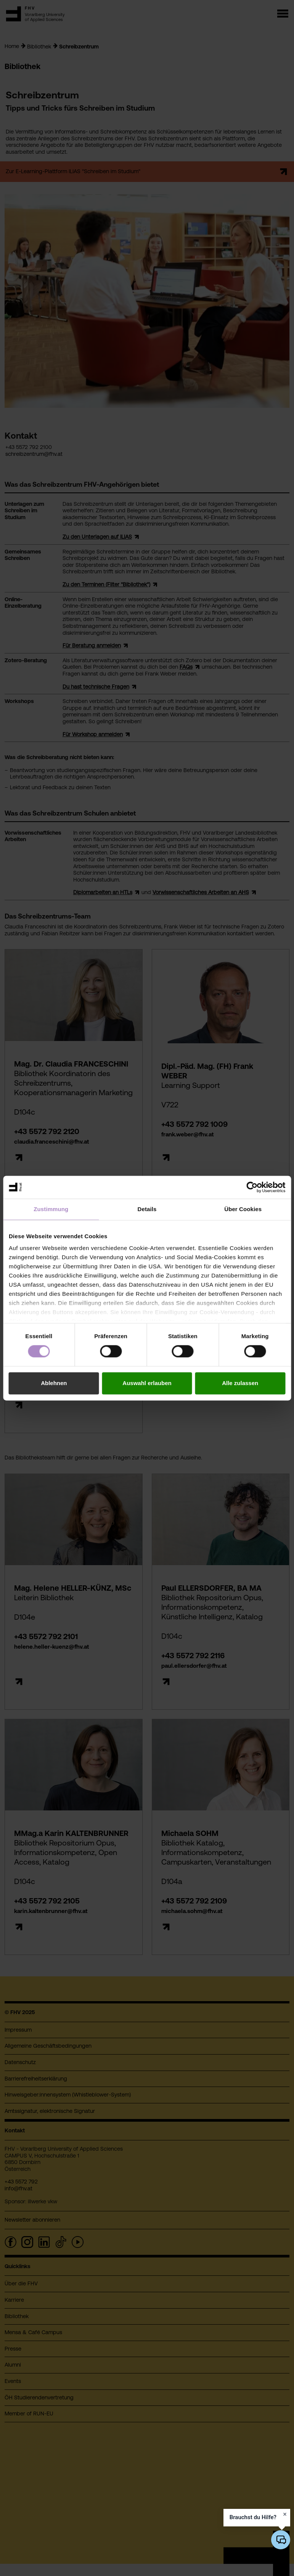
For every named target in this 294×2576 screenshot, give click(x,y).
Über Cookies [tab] (243, 1209)
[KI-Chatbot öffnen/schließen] (280, 2539)
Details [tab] (147, 1209)
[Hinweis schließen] (285, 2514)
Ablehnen (54, 1383)
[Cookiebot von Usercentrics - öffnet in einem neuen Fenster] (251, 1187)
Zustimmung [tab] (51, 1209)
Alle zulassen (240, 1383)
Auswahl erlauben (146, 1383)
